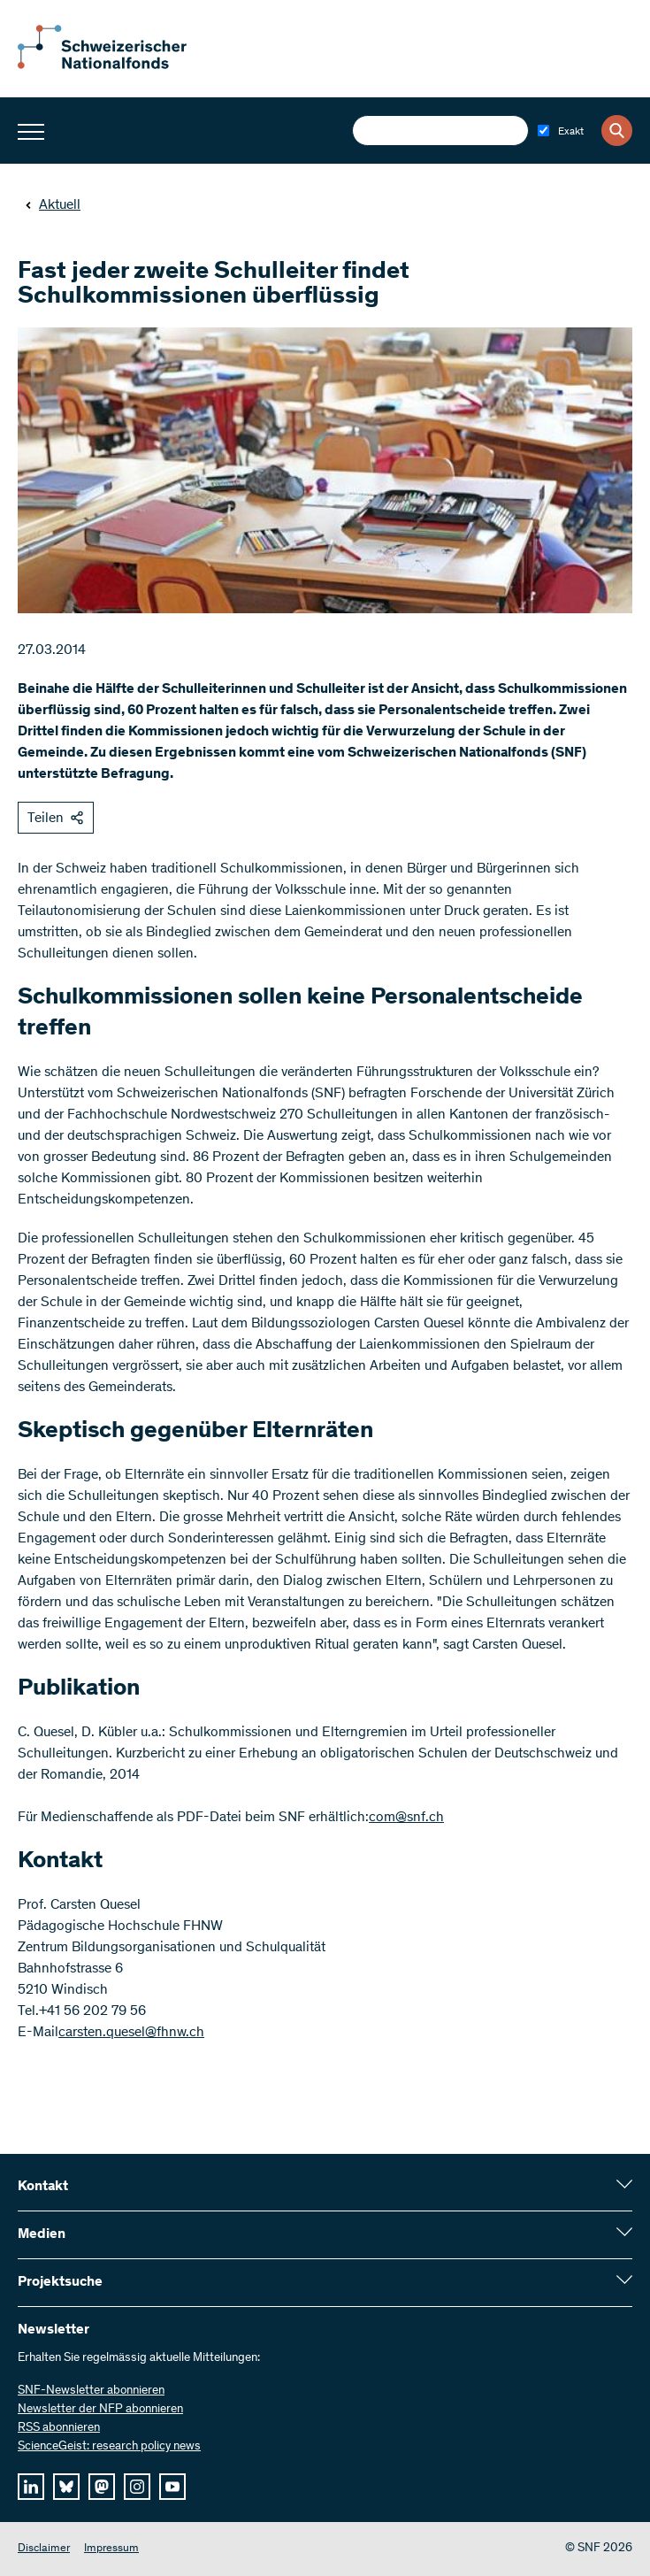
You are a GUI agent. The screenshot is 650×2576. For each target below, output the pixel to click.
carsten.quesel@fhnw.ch (131, 2033)
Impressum (111, 2549)
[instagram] (137, 2486)
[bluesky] (66, 2486)
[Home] (115, 65)
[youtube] (172, 2486)
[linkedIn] (31, 2486)
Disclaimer (44, 2549)
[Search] (616, 130)
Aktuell (52, 205)
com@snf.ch (406, 1818)
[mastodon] (101, 2486)
